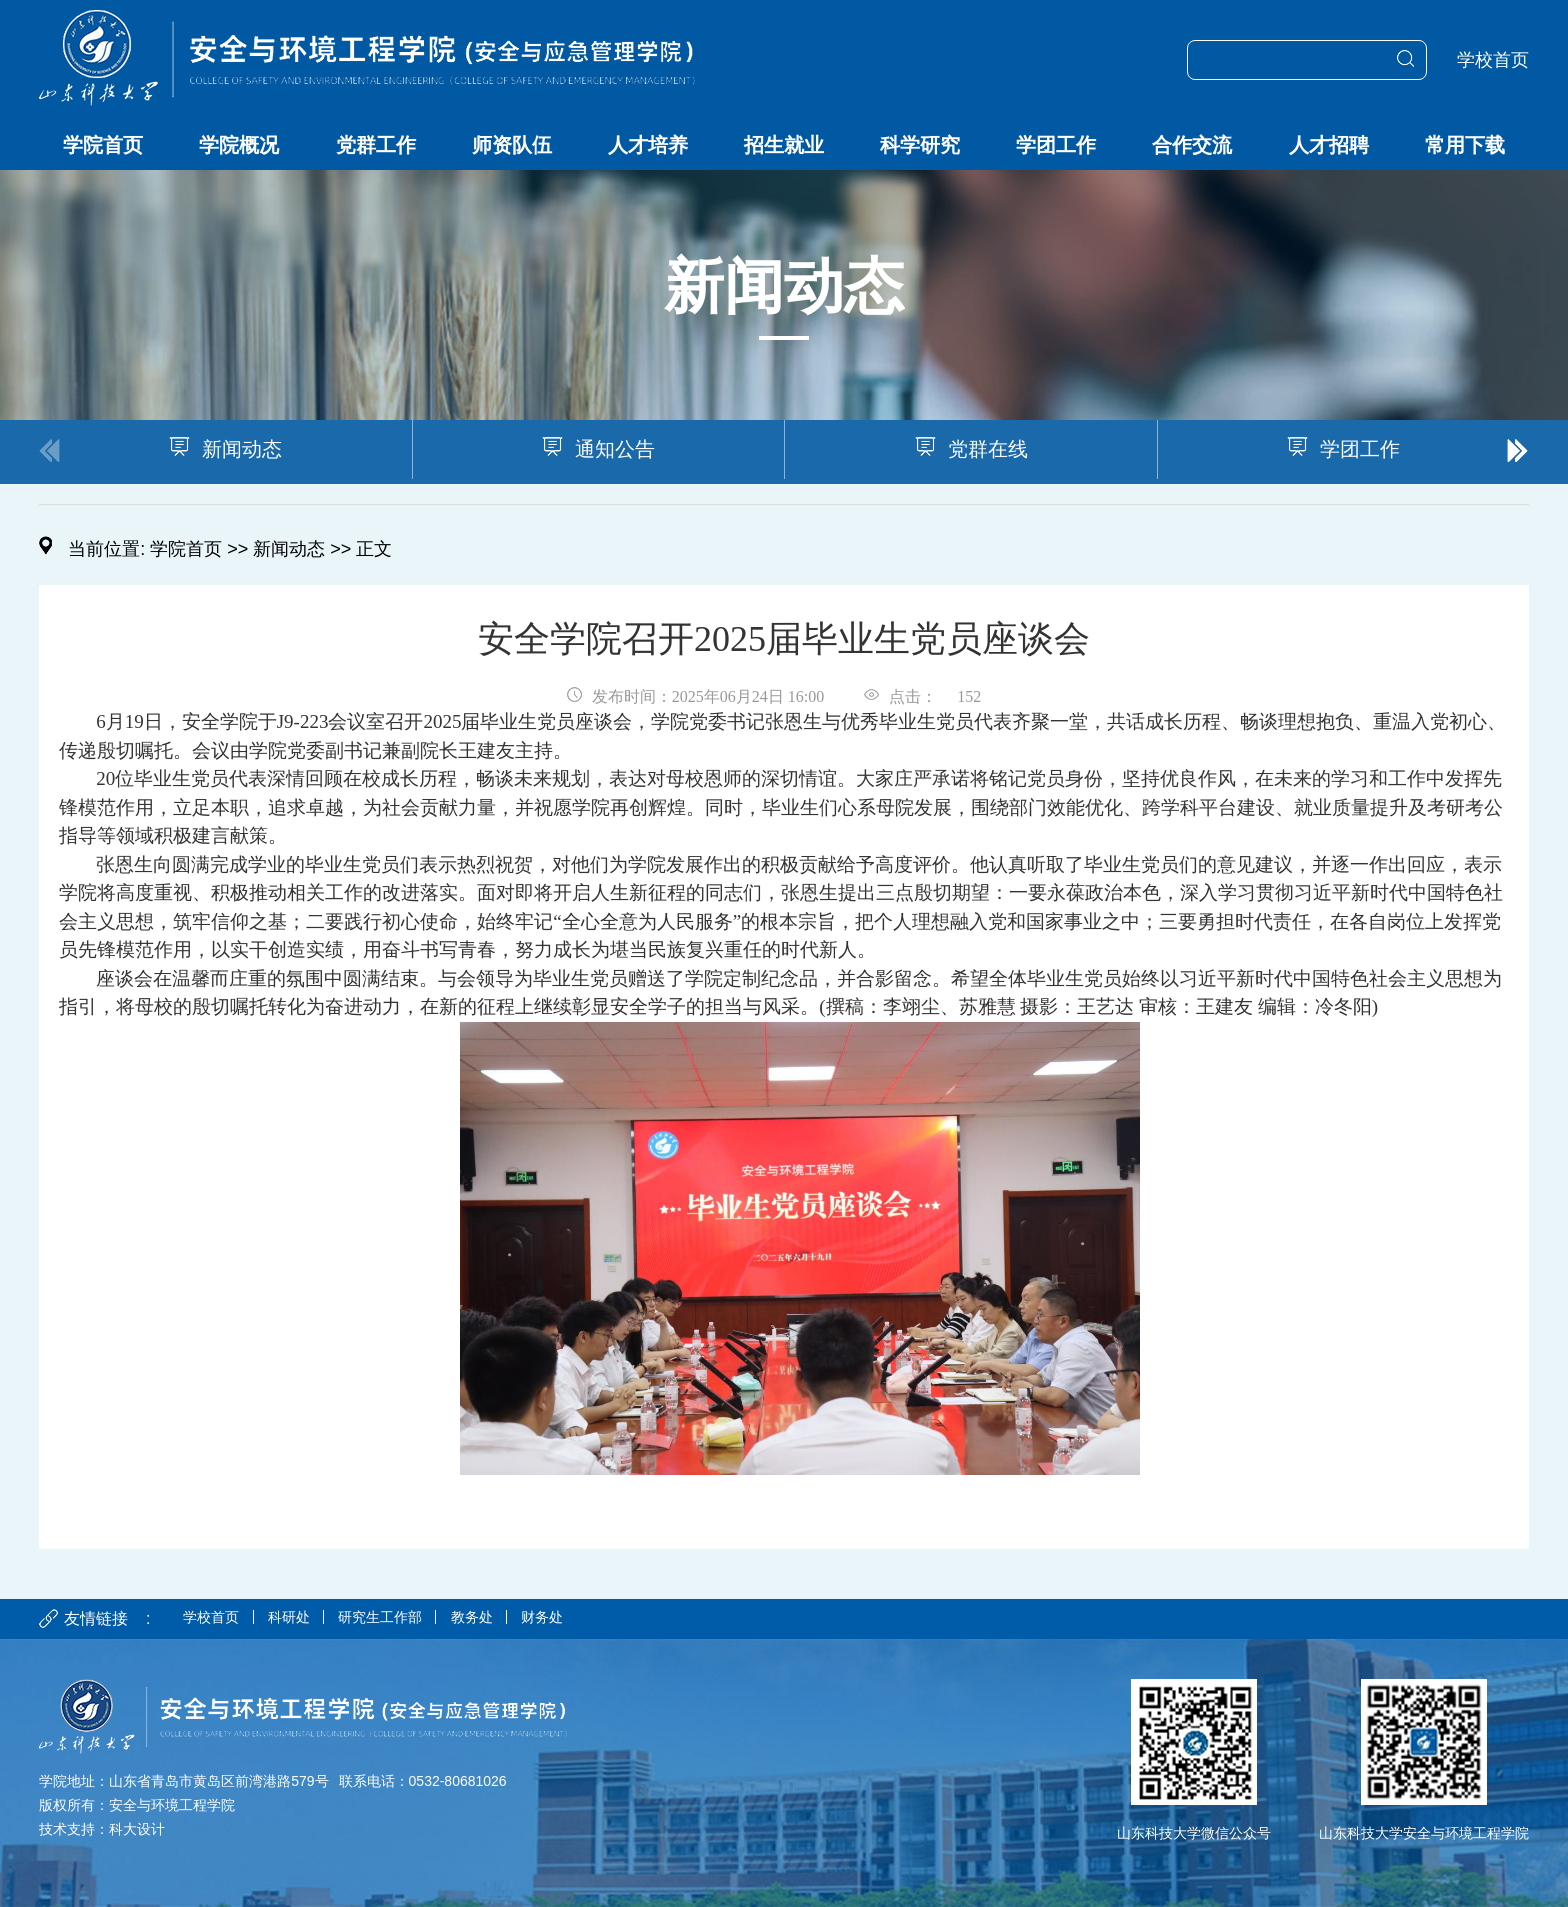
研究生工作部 (409, 1618)
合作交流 (1192, 145)
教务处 (513, 1618)
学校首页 (1493, 60)
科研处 (305, 1618)
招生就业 (784, 145)
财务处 (593, 1618)
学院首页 (103, 145)
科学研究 (920, 145)
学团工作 (1056, 145)
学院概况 (239, 145)
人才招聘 (1329, 145)
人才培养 (648, 145)
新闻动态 (289, 549)
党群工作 (376, 145)
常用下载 (1465, 145)
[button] (1518, 452)
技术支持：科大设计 (102, 1829)
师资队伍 (512, 145)
